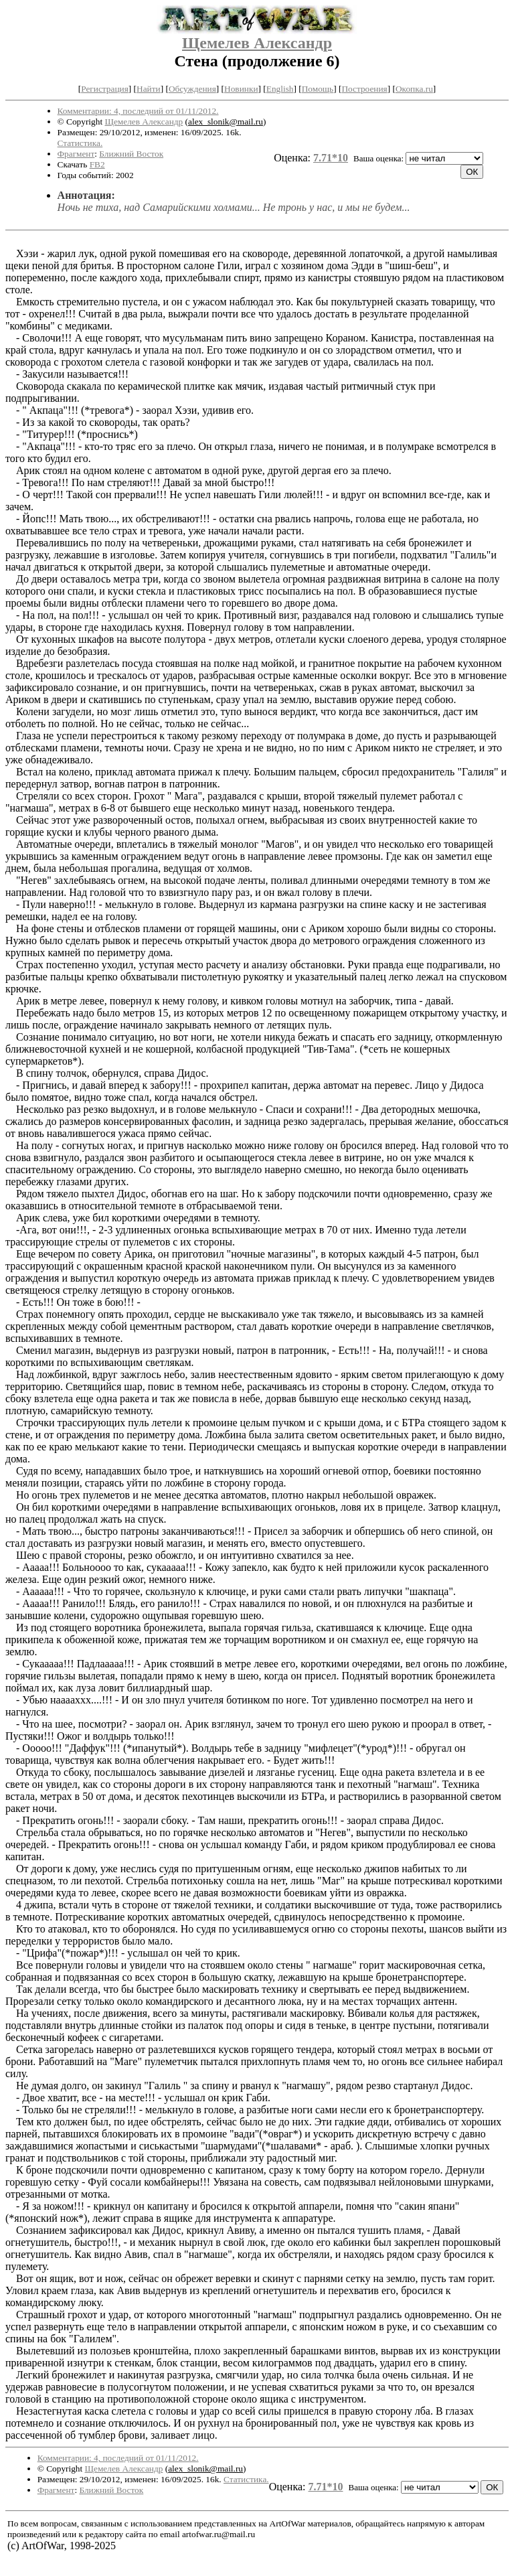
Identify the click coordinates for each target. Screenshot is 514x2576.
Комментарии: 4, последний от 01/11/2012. (138, 111)
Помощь (317, 89)
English (280, 89)
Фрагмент (76, 154)
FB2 (97, 164)
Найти (149, 89)
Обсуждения (192, 89)
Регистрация (104, 89)
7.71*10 (330, 157)
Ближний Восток (131, 154)
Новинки (241, 89)
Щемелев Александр (257, 43)
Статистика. (80, 143)
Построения (364, 89)
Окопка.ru (414, 89)
